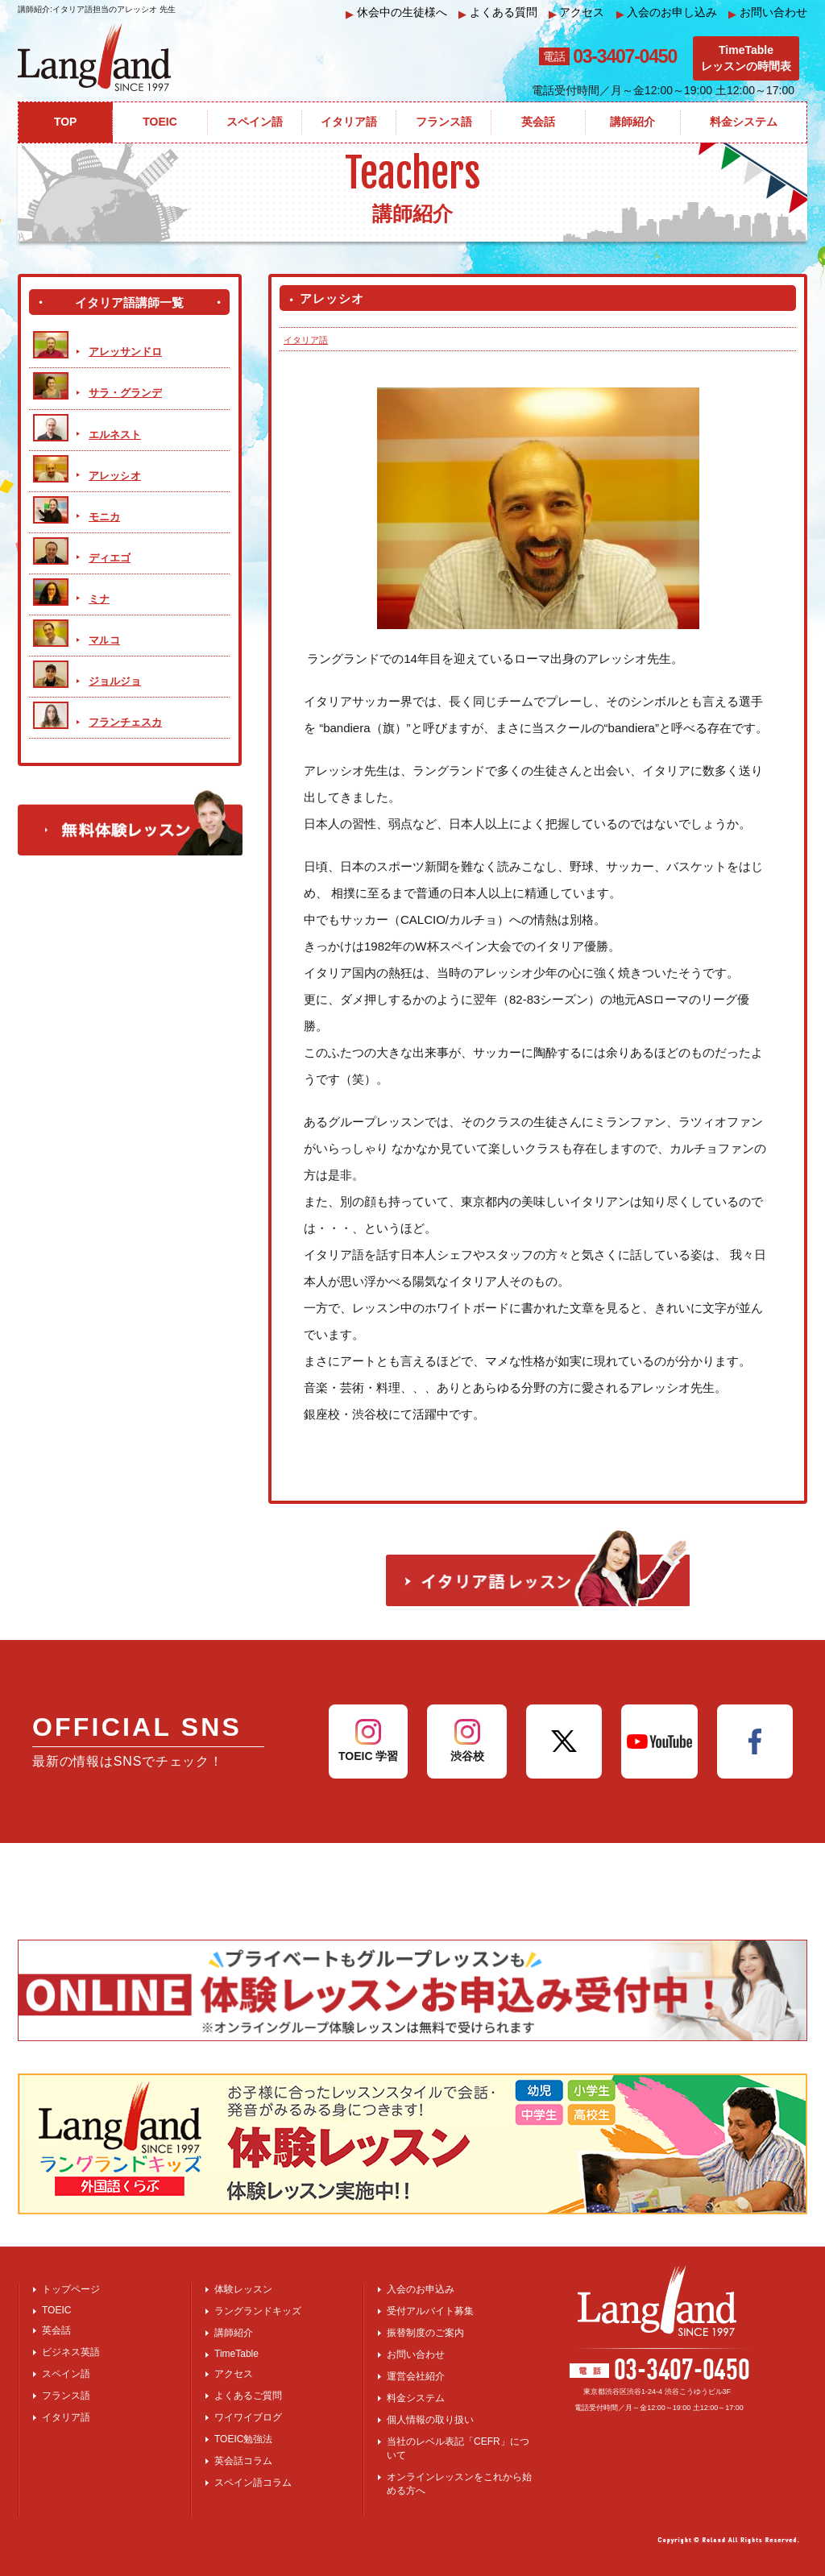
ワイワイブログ (248, 2417)
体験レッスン (243, 2289)
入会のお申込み (420, 2289)
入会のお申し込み (667, 12)
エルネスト (115, 435)
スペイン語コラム (253, 2482)
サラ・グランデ (125, 393)
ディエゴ (110, 558)
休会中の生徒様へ (396, 12)
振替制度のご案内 (425, 2332)
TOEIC (56, 2310)
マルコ (104, 640)
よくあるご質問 (248, 2395)
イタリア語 (306, 340)
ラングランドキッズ (257, 2311)
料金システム (416, 2398)
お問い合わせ (767, 12)
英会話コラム (243, 2460)
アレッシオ (115, 476)
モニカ (104, 517)
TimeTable (236, 2353)
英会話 (56, 2330)
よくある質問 (497, 12)
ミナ (99, 599)
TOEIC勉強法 (243, 2439)
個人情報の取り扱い (430, 2419)
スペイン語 (66, 2373)
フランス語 (66, 2395)
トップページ (71, 2289)
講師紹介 (233, 2332)
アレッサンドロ (125, 352)
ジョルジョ (115, 681)
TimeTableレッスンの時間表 (746, 57)
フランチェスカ (125, 722)
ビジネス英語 (71, 2352)
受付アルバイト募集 (430, 2311)
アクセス (577, 12)
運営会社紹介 (416, 2376)
